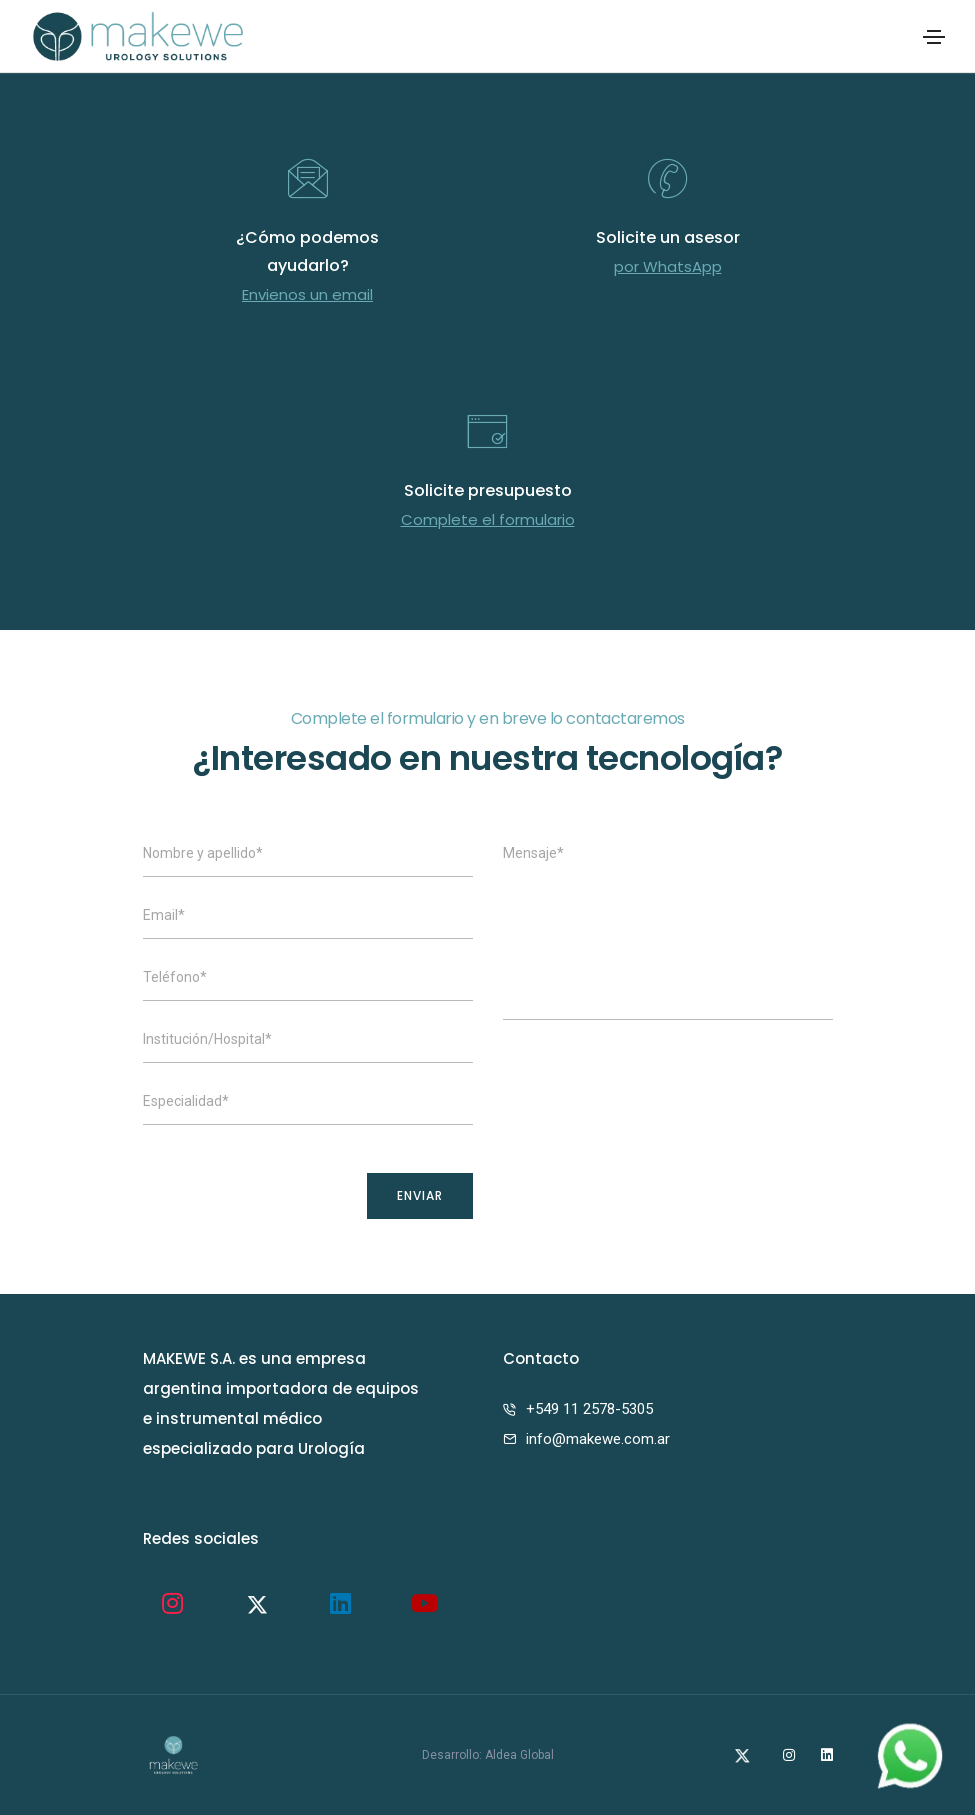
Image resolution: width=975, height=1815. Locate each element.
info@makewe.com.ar (598, 1439)
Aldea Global (519, 1755)
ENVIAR (420, 1195)
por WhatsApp (668, 266)
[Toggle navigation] (934, 37)
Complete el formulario (488, 519)
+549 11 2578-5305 (589, 1409)
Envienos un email (307, 294)
